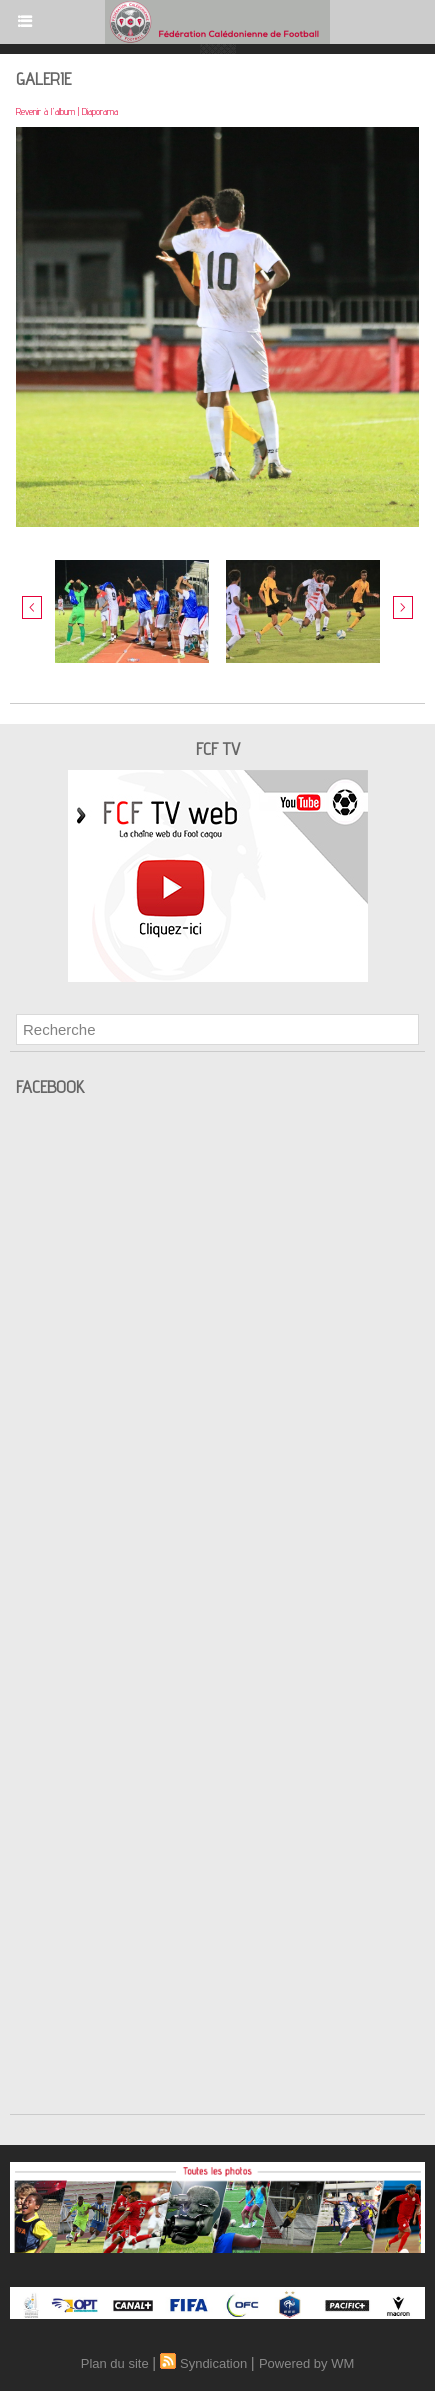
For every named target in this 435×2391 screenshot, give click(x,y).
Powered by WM (306, 2363)
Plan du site (115, 2363)
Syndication (213, 2363)
